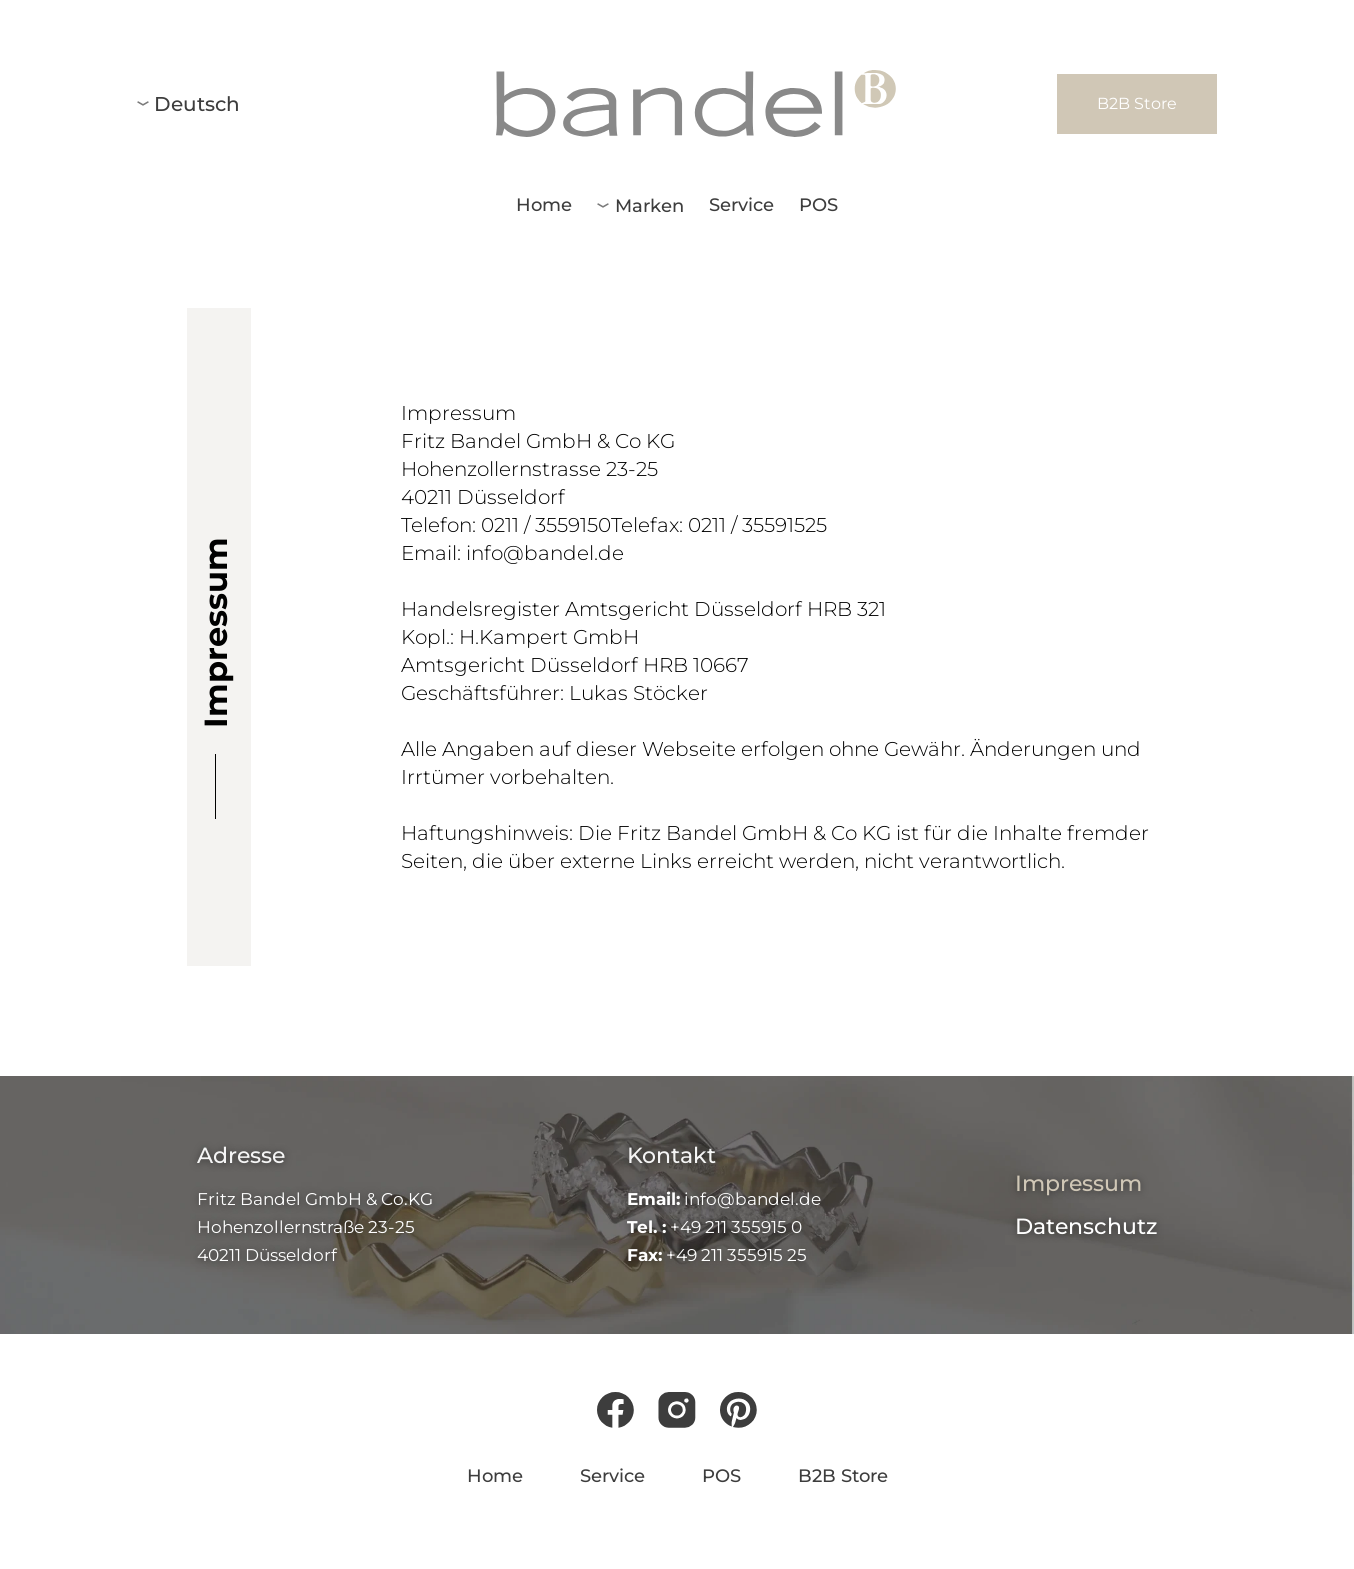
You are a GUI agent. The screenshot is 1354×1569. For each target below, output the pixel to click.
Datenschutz (1086, 1226)
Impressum (1078, 1183)
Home (544, 205)
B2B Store (843, 1476)
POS (818, 205)
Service (741, 205)
